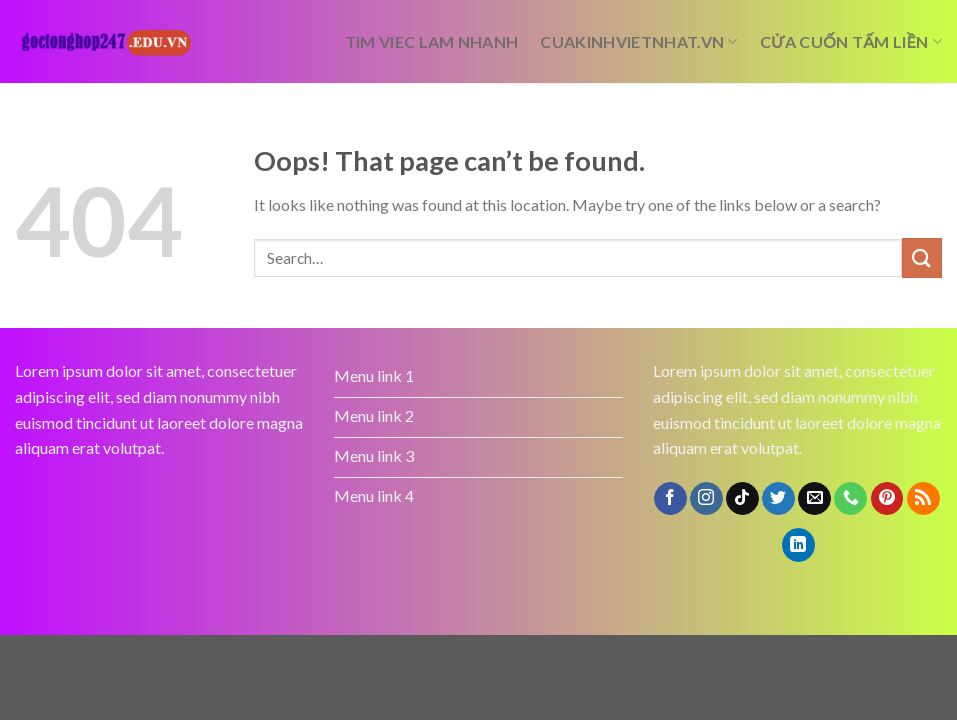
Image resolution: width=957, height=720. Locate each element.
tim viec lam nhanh (432, 41)
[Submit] (922, 257)
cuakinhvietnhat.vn (638, 42)
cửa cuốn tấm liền (851, 42)
